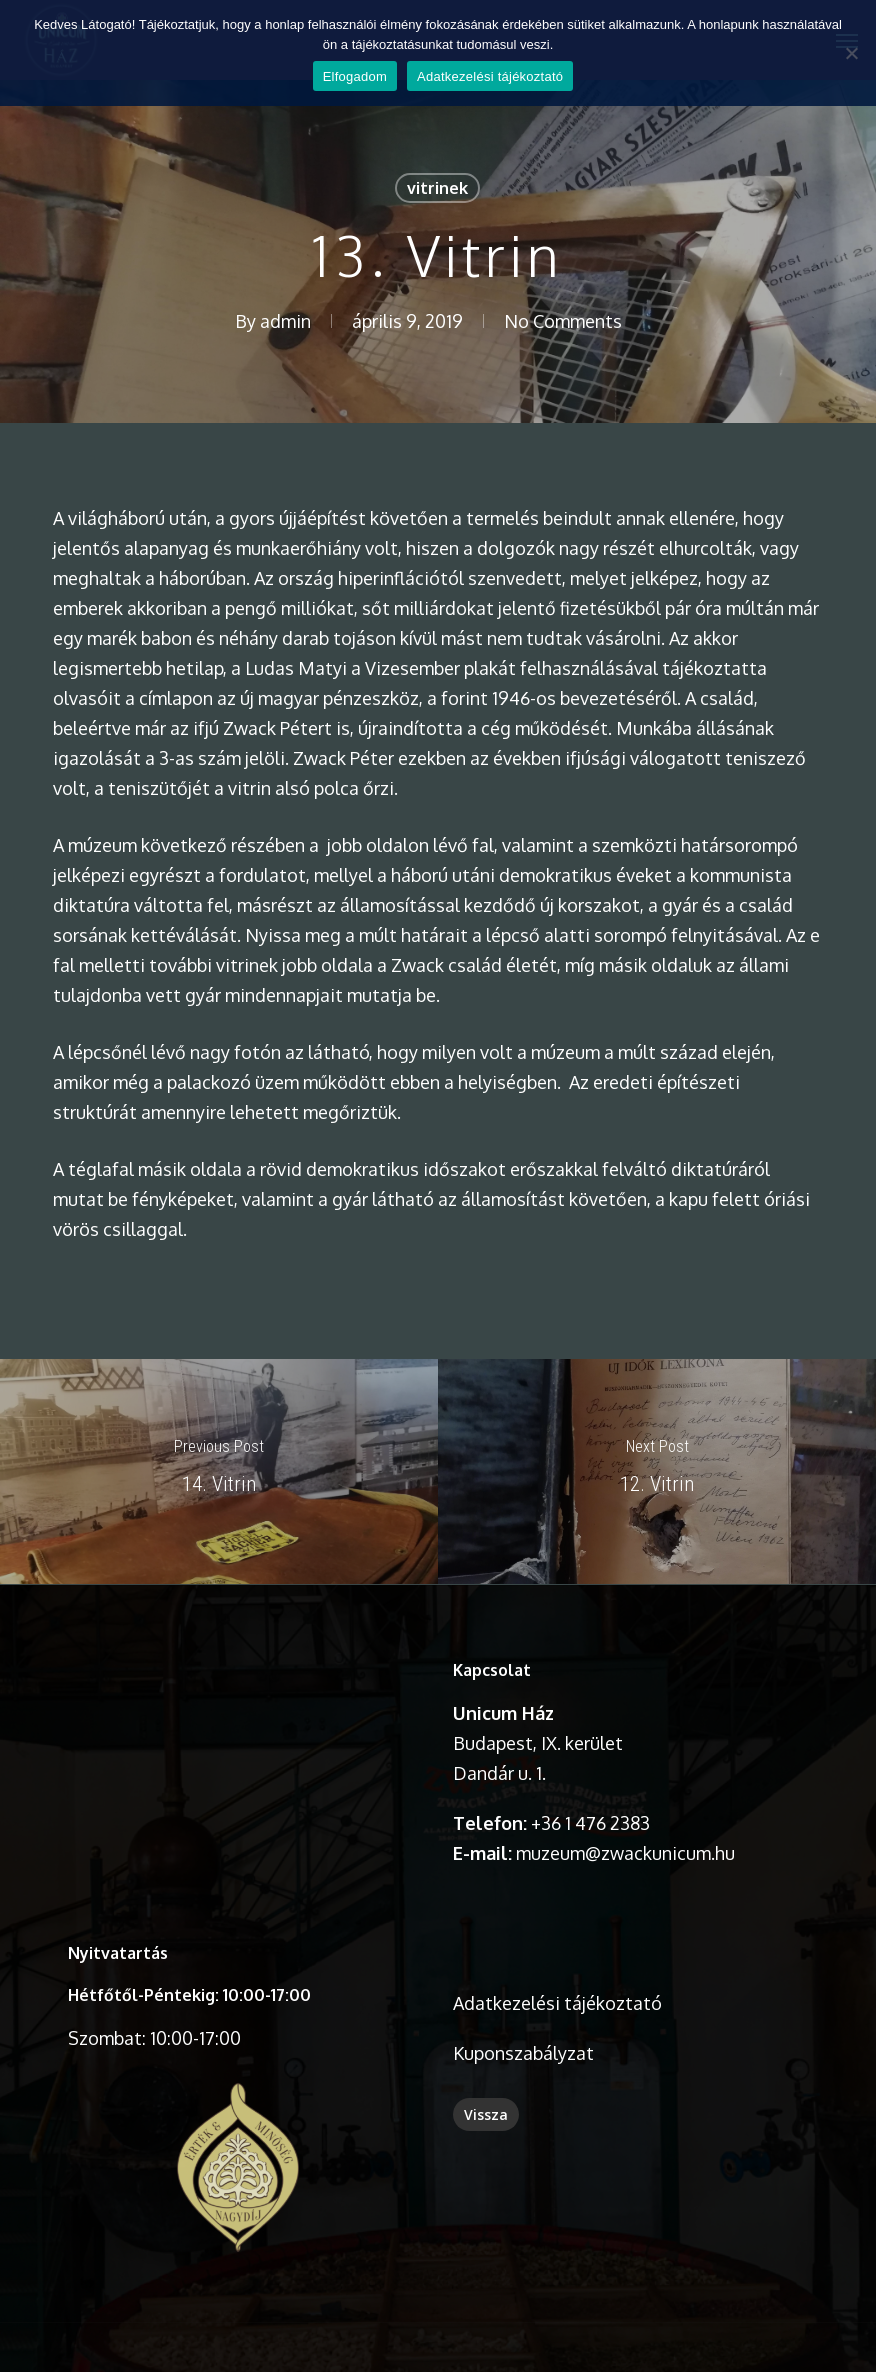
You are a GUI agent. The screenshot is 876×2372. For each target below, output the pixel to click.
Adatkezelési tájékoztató (557, 2003)
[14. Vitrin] (219, 1471)
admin (285, 321)
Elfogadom (355, 76)
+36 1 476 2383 (590, 1823)
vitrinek (437, 188)
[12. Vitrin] (657, 1471)
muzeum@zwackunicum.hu (625, 1853)
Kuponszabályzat (523, 2053)
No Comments (563, 321)
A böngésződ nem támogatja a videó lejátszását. (238, 1740)
